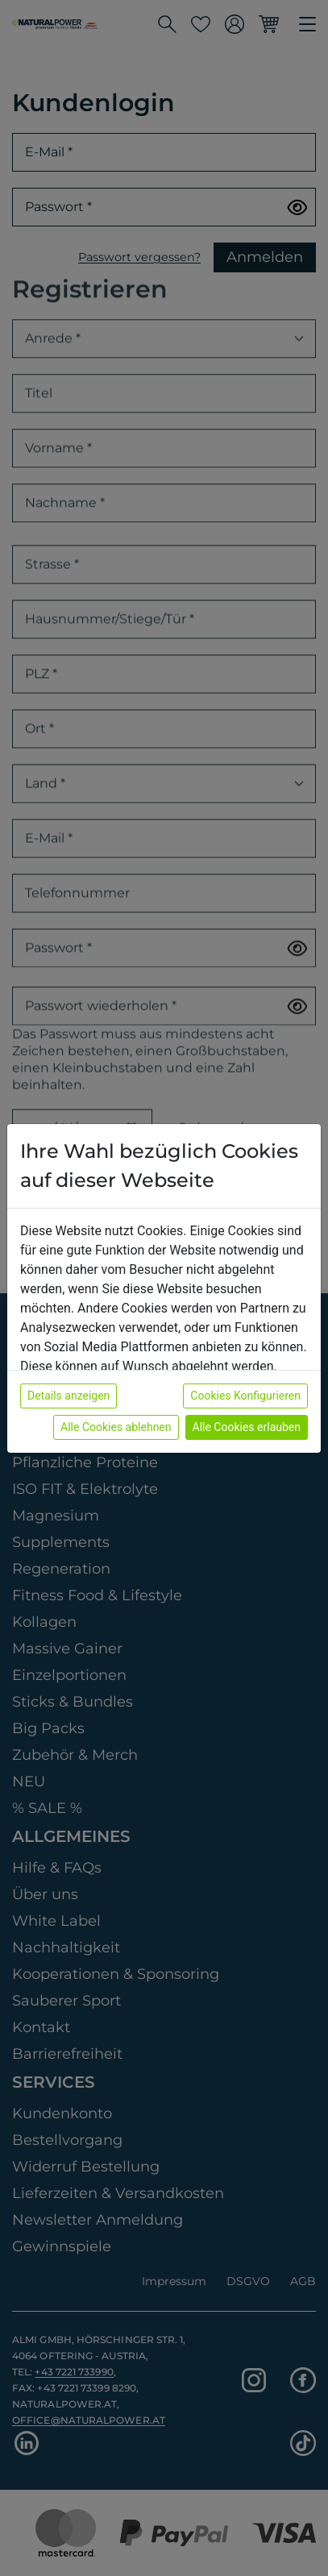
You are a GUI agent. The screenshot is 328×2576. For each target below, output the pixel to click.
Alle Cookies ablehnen (115, 1427)
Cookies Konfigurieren (245, 1395)
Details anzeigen (68, 1395)
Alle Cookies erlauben (247, 1427)
